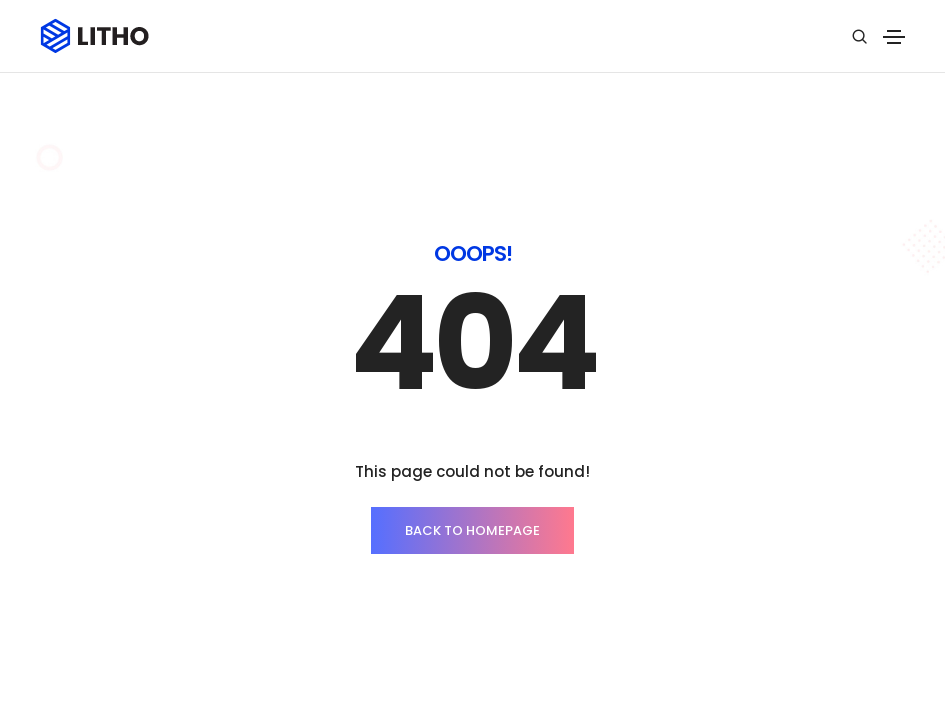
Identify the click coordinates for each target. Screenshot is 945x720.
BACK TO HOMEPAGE (472, 530)
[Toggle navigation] (894, 37)
